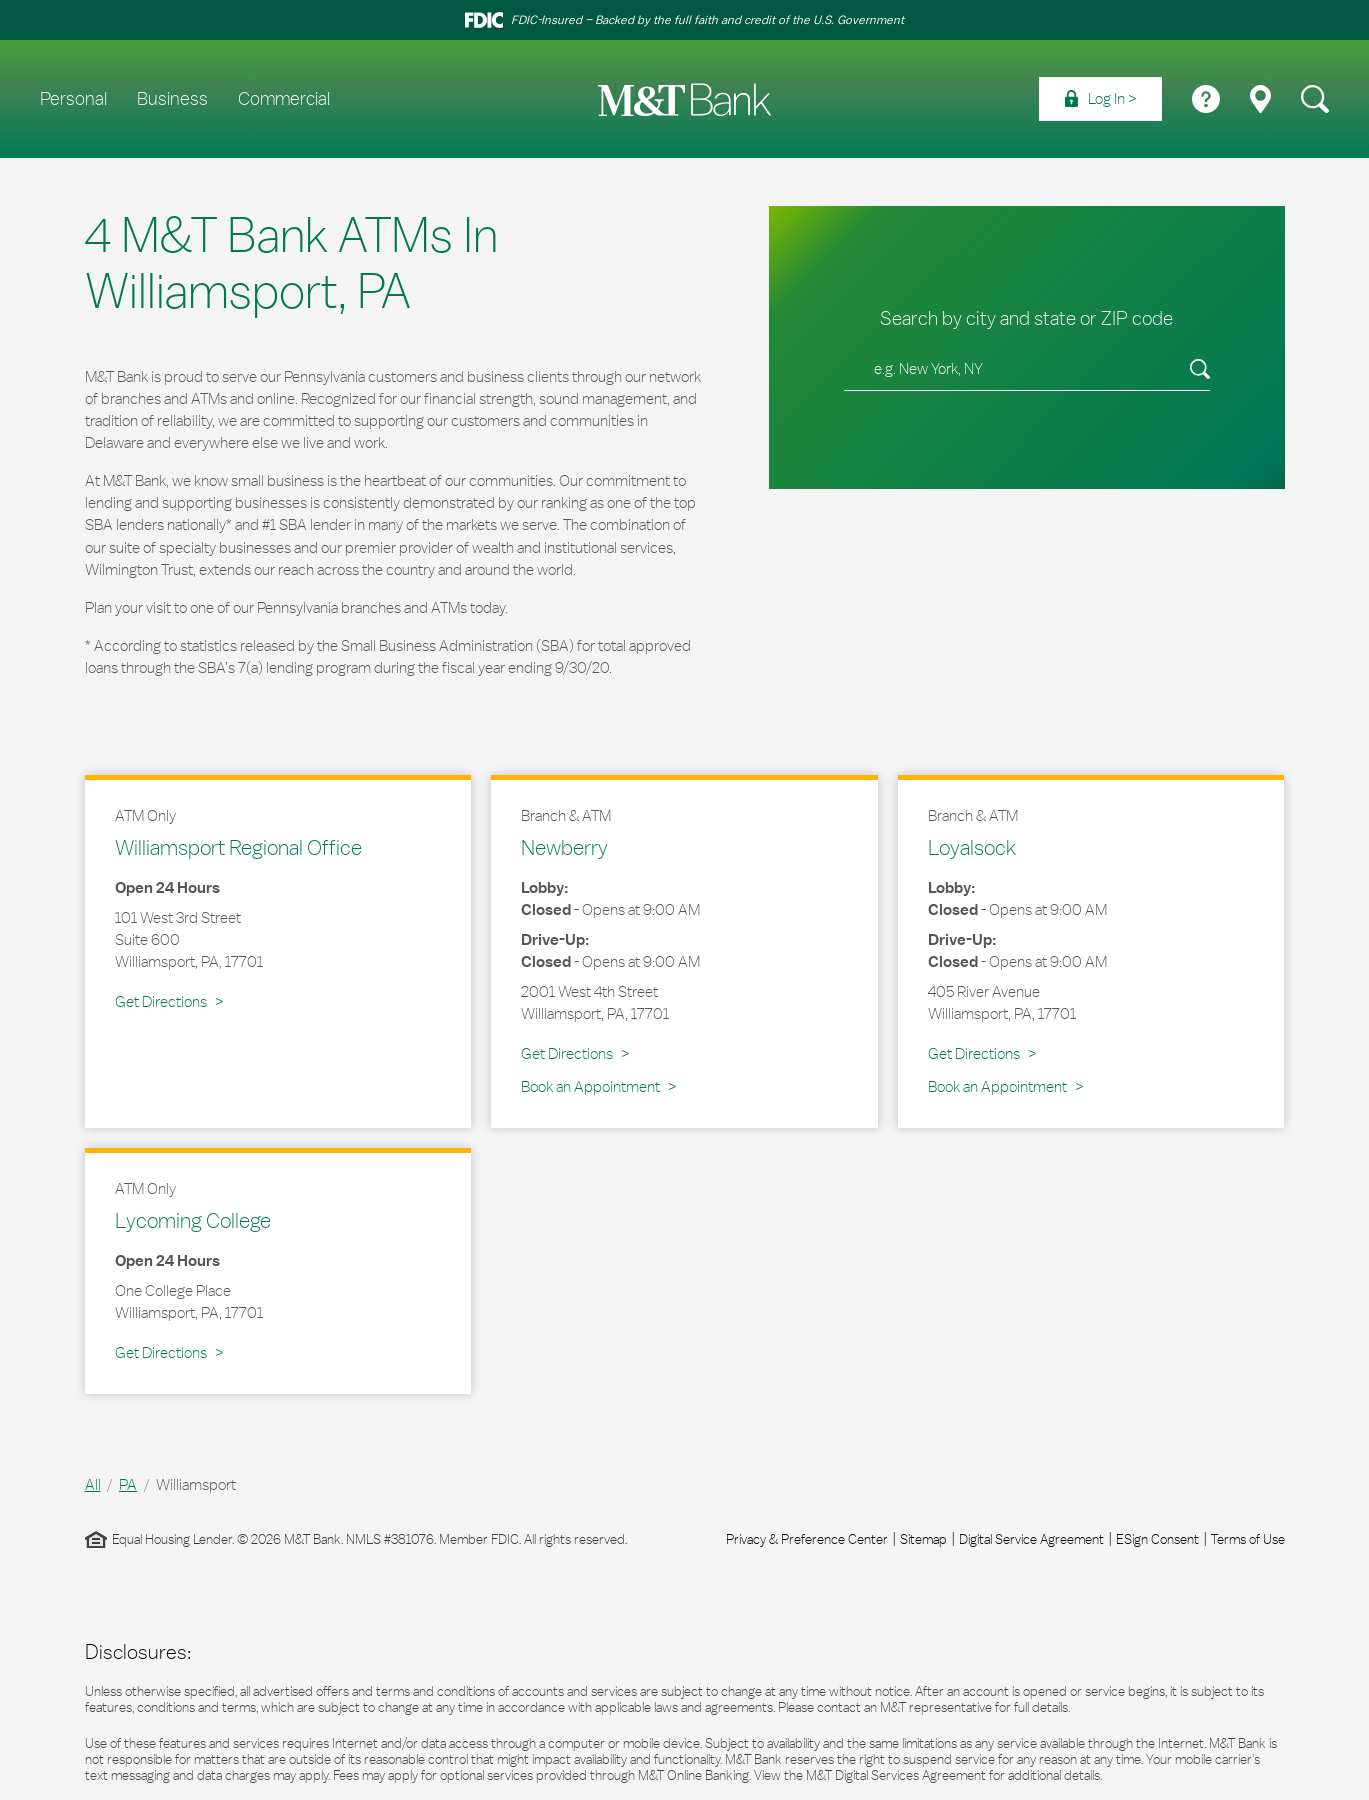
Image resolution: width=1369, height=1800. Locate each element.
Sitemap (923, 1539)
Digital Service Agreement (1031, 1539)
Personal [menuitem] (73, 99)
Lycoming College (193, 1220)
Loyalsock (972, 847)
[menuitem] (1100, 99)
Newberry (564, 847)
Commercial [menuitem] (284, 99)
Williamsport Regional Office (238, 847)
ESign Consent (1157, 1539)
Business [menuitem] (172, 99)
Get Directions (169, 1001)
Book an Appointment (590, 1086)
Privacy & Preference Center (807, 1539)
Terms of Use (1248, 1539)
